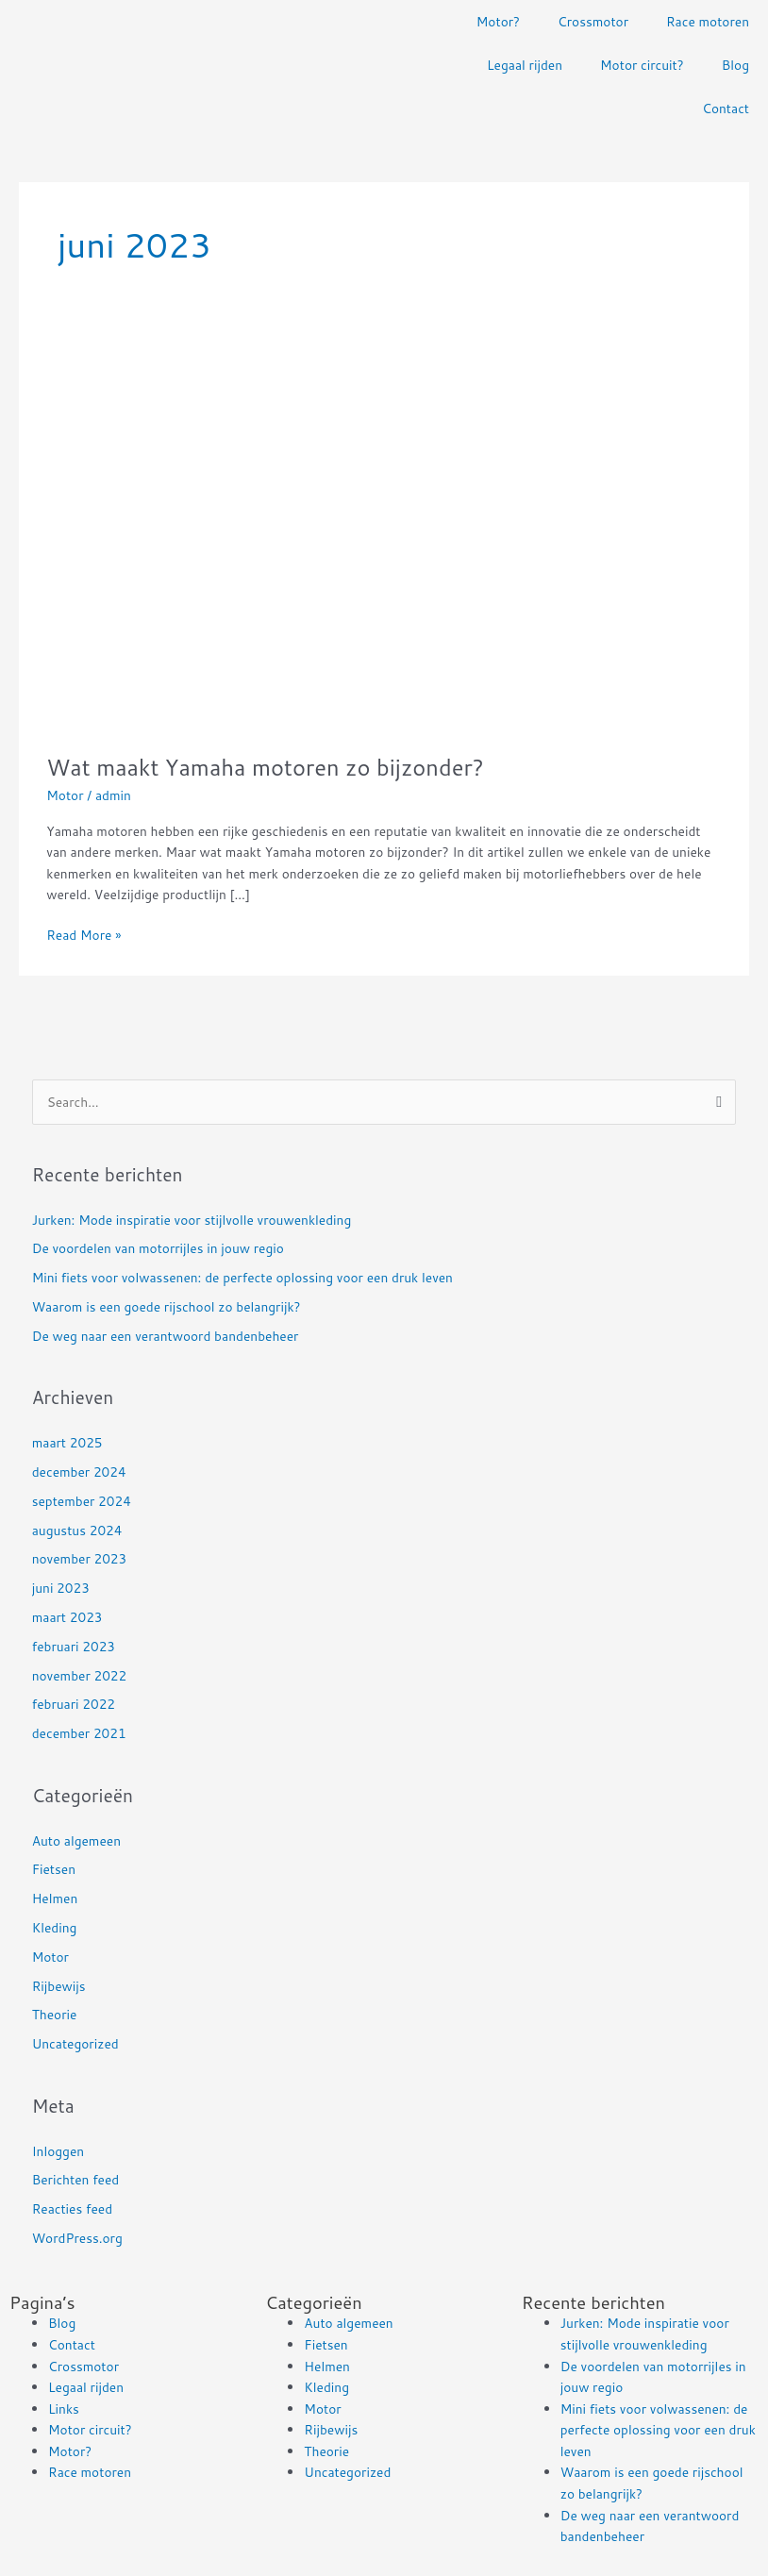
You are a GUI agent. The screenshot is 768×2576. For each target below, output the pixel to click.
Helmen (55, 1898)
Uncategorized (75, 2043)
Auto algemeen (76, 1840)
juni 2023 (61, 1588)
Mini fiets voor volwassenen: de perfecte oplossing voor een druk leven (242, 1277)
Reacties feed (72, 2208)
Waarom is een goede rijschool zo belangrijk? (166, 1306)
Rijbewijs (59, 1986)
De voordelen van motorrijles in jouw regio (158, 1248)
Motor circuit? (642, 65)
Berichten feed (76, 2179)
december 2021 (79, 1733)
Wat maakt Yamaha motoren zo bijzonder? (265, 767)
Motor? (498, 21)
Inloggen (58, 2151)
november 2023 (79, 1558)
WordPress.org (77, 2238)
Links (63, 2408)
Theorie (54, 2014)
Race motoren (707, 21)
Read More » (83, 934)
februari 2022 (73, 1704)
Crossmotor (593, 21)
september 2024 (81, 1501)
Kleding (54, 1927)
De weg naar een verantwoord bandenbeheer (165, 1336)
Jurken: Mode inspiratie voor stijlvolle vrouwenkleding (192, 1220)
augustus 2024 (77, 1530)
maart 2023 (67, 1617)
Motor (64, 795)
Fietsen (53, 1869)
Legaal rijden (524, 65)
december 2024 (79, 1471)
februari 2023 (73, 1646)
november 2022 (79, 1675)
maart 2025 (67, 1442)
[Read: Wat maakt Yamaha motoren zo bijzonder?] (348, 530)
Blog (735, 65)
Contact (725, 108)
